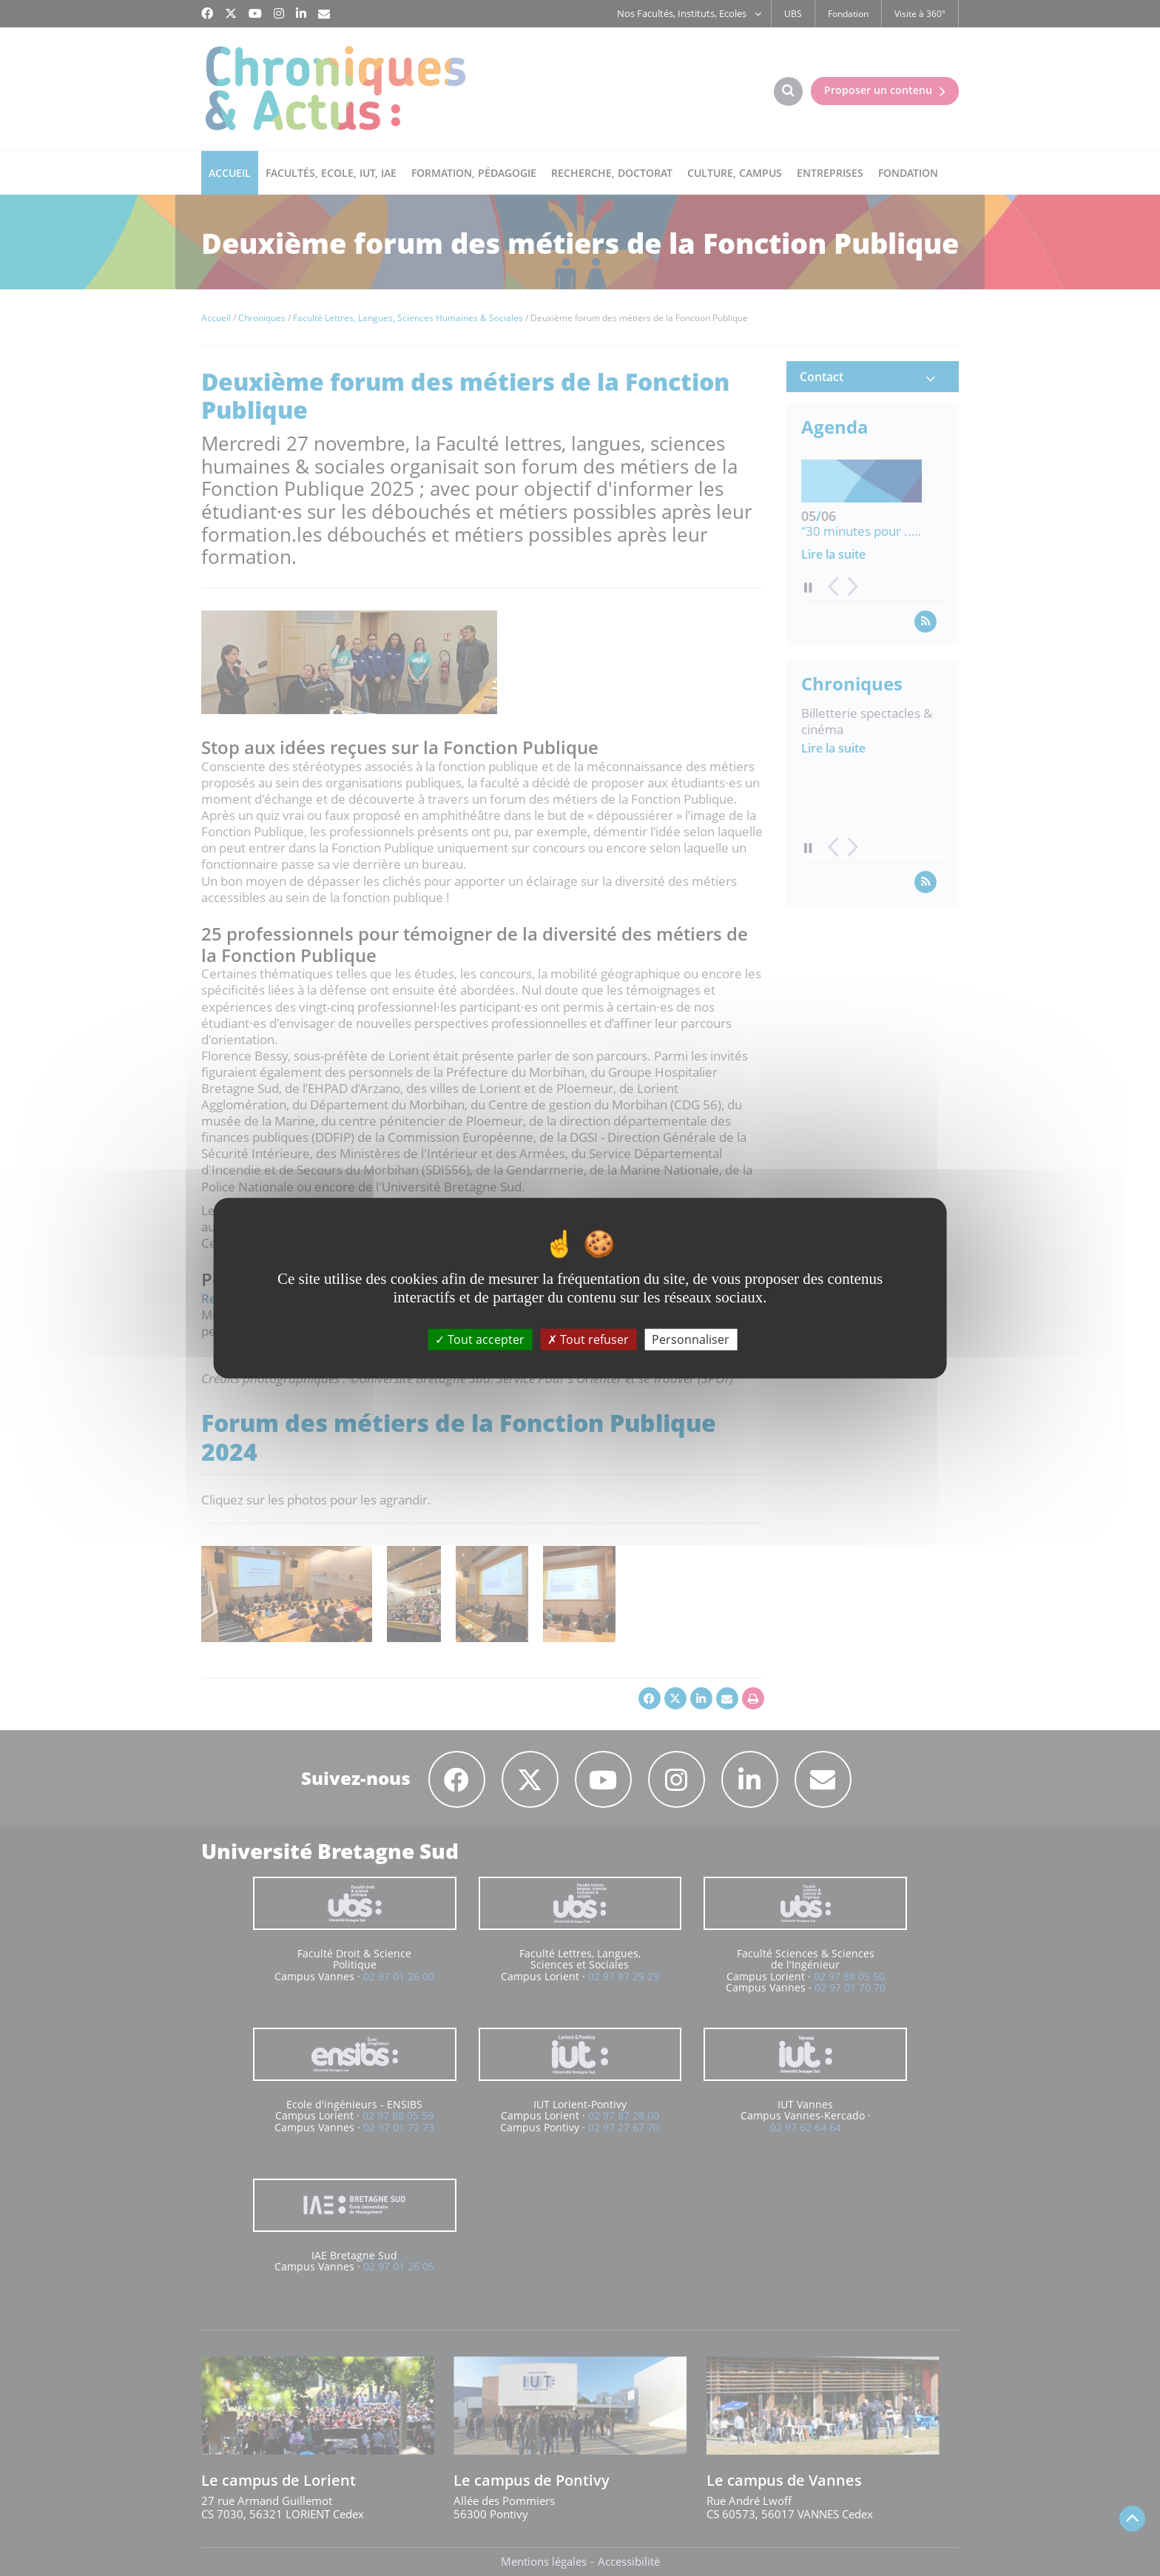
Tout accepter (480, 1339)
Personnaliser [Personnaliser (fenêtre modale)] (690, 1339)
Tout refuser (588, 1339)
